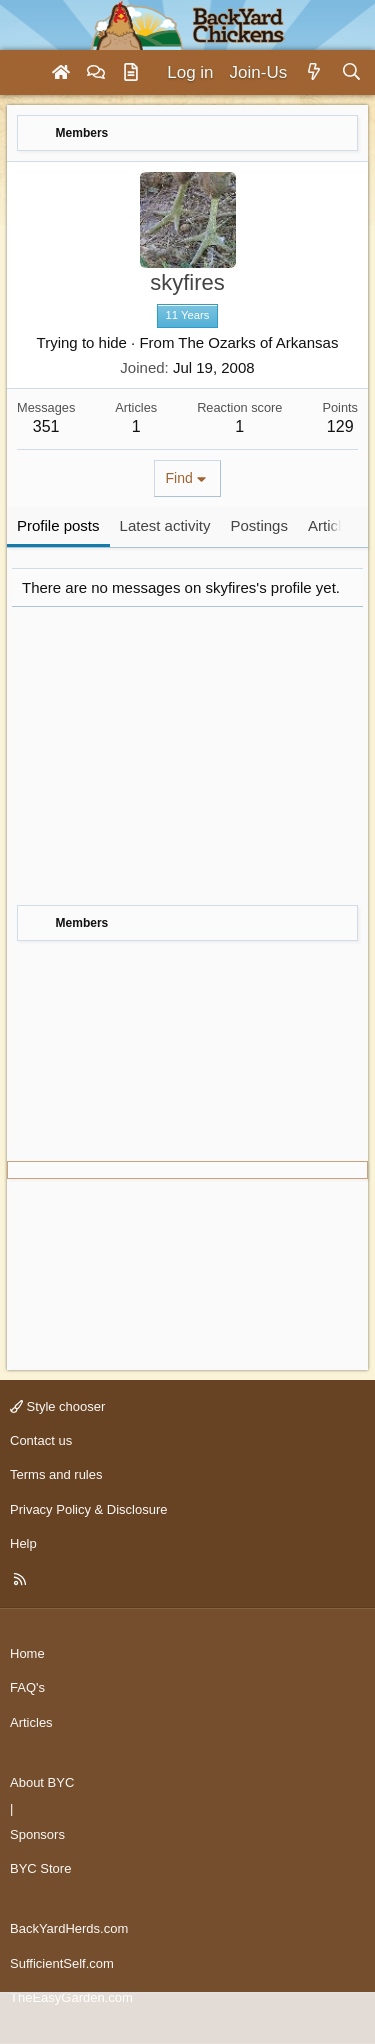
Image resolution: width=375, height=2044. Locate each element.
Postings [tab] (259, 525)
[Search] (351, 73)
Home (27, 1653)
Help (23, 1543)
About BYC (42, 1782)
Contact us (41, 1440)
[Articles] (131, 73)
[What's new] (313, 73)
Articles (31, 1722)
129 (340, 426)
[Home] (61, 73)
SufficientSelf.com (62, 1963)
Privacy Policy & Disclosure (89, 1509)
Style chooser (57, 1406)
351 (46, 426)
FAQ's (27, 1687)
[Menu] (24, 73)
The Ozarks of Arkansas (258, 342)
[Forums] (96, 73)
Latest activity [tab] (165, 525)
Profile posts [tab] (58, 525)
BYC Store (40, 1868)
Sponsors (37, 1834)
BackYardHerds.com (69, 1928)
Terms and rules (56, 1474)
